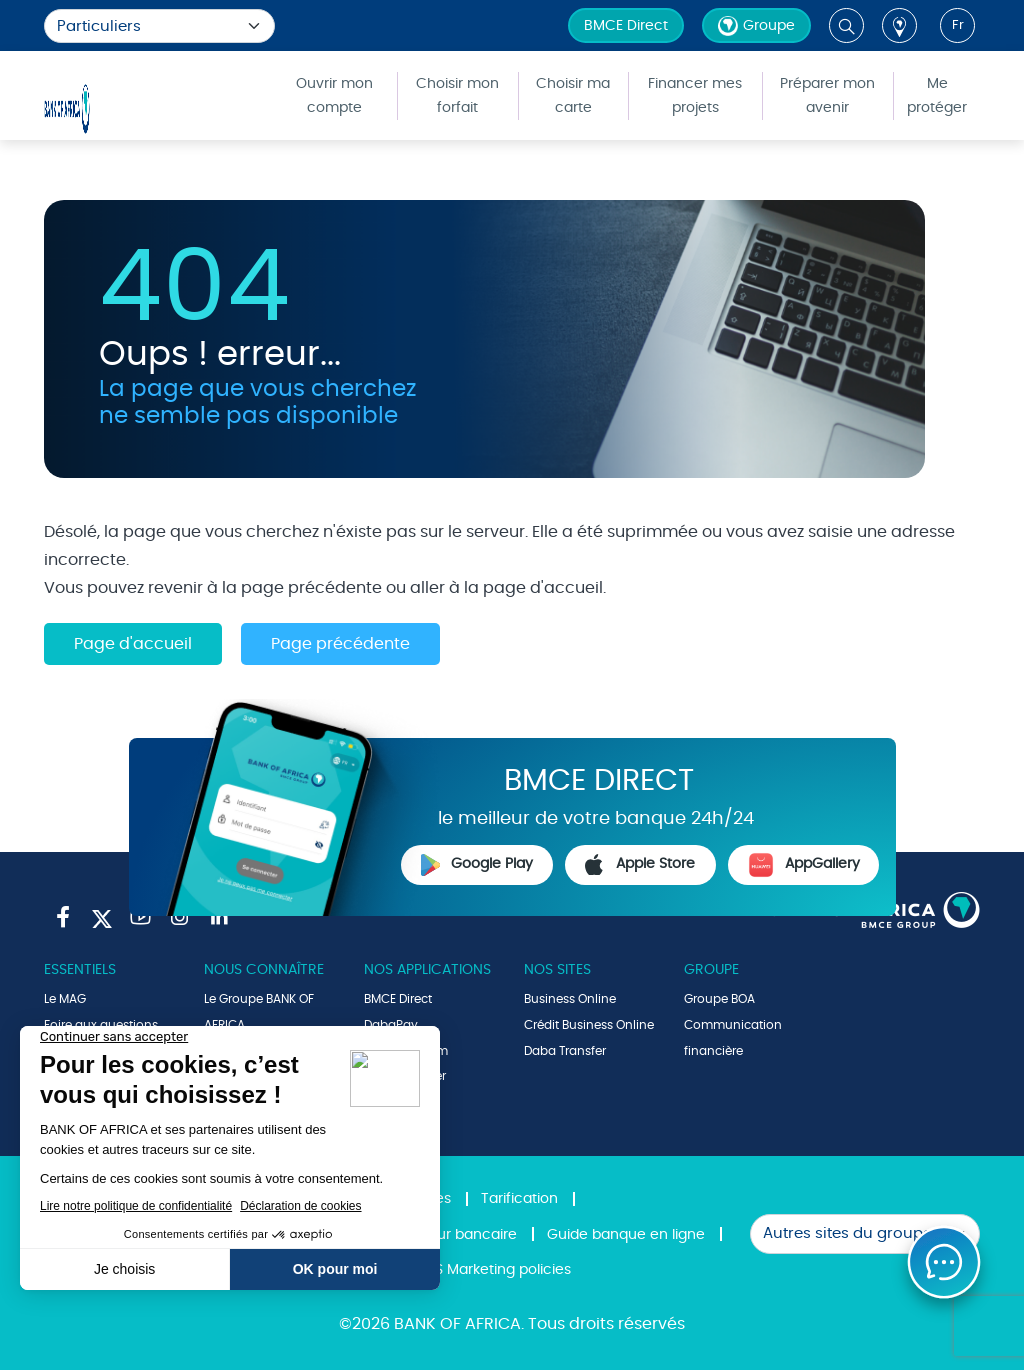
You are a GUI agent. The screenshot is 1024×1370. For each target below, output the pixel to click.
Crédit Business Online (589, 1025)
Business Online (570, 999)
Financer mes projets (695, 96)
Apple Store (640, 865)
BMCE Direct (626, 26)
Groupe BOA (719, 999)
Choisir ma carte (573, 96)
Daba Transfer (565, 1051)
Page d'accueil (133, 644)
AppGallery (804, 865)
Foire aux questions (101, 1025)
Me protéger (937, 96)
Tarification (519, 1199)
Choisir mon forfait (457, 96)
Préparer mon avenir (827, 96)
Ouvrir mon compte (334, 96)
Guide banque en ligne (626, 1235)
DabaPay (391, 1025)
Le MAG (65, 999)
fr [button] (958, 25)
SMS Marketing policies (493, 1270)
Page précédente (340, 644)
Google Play (477, 865)
